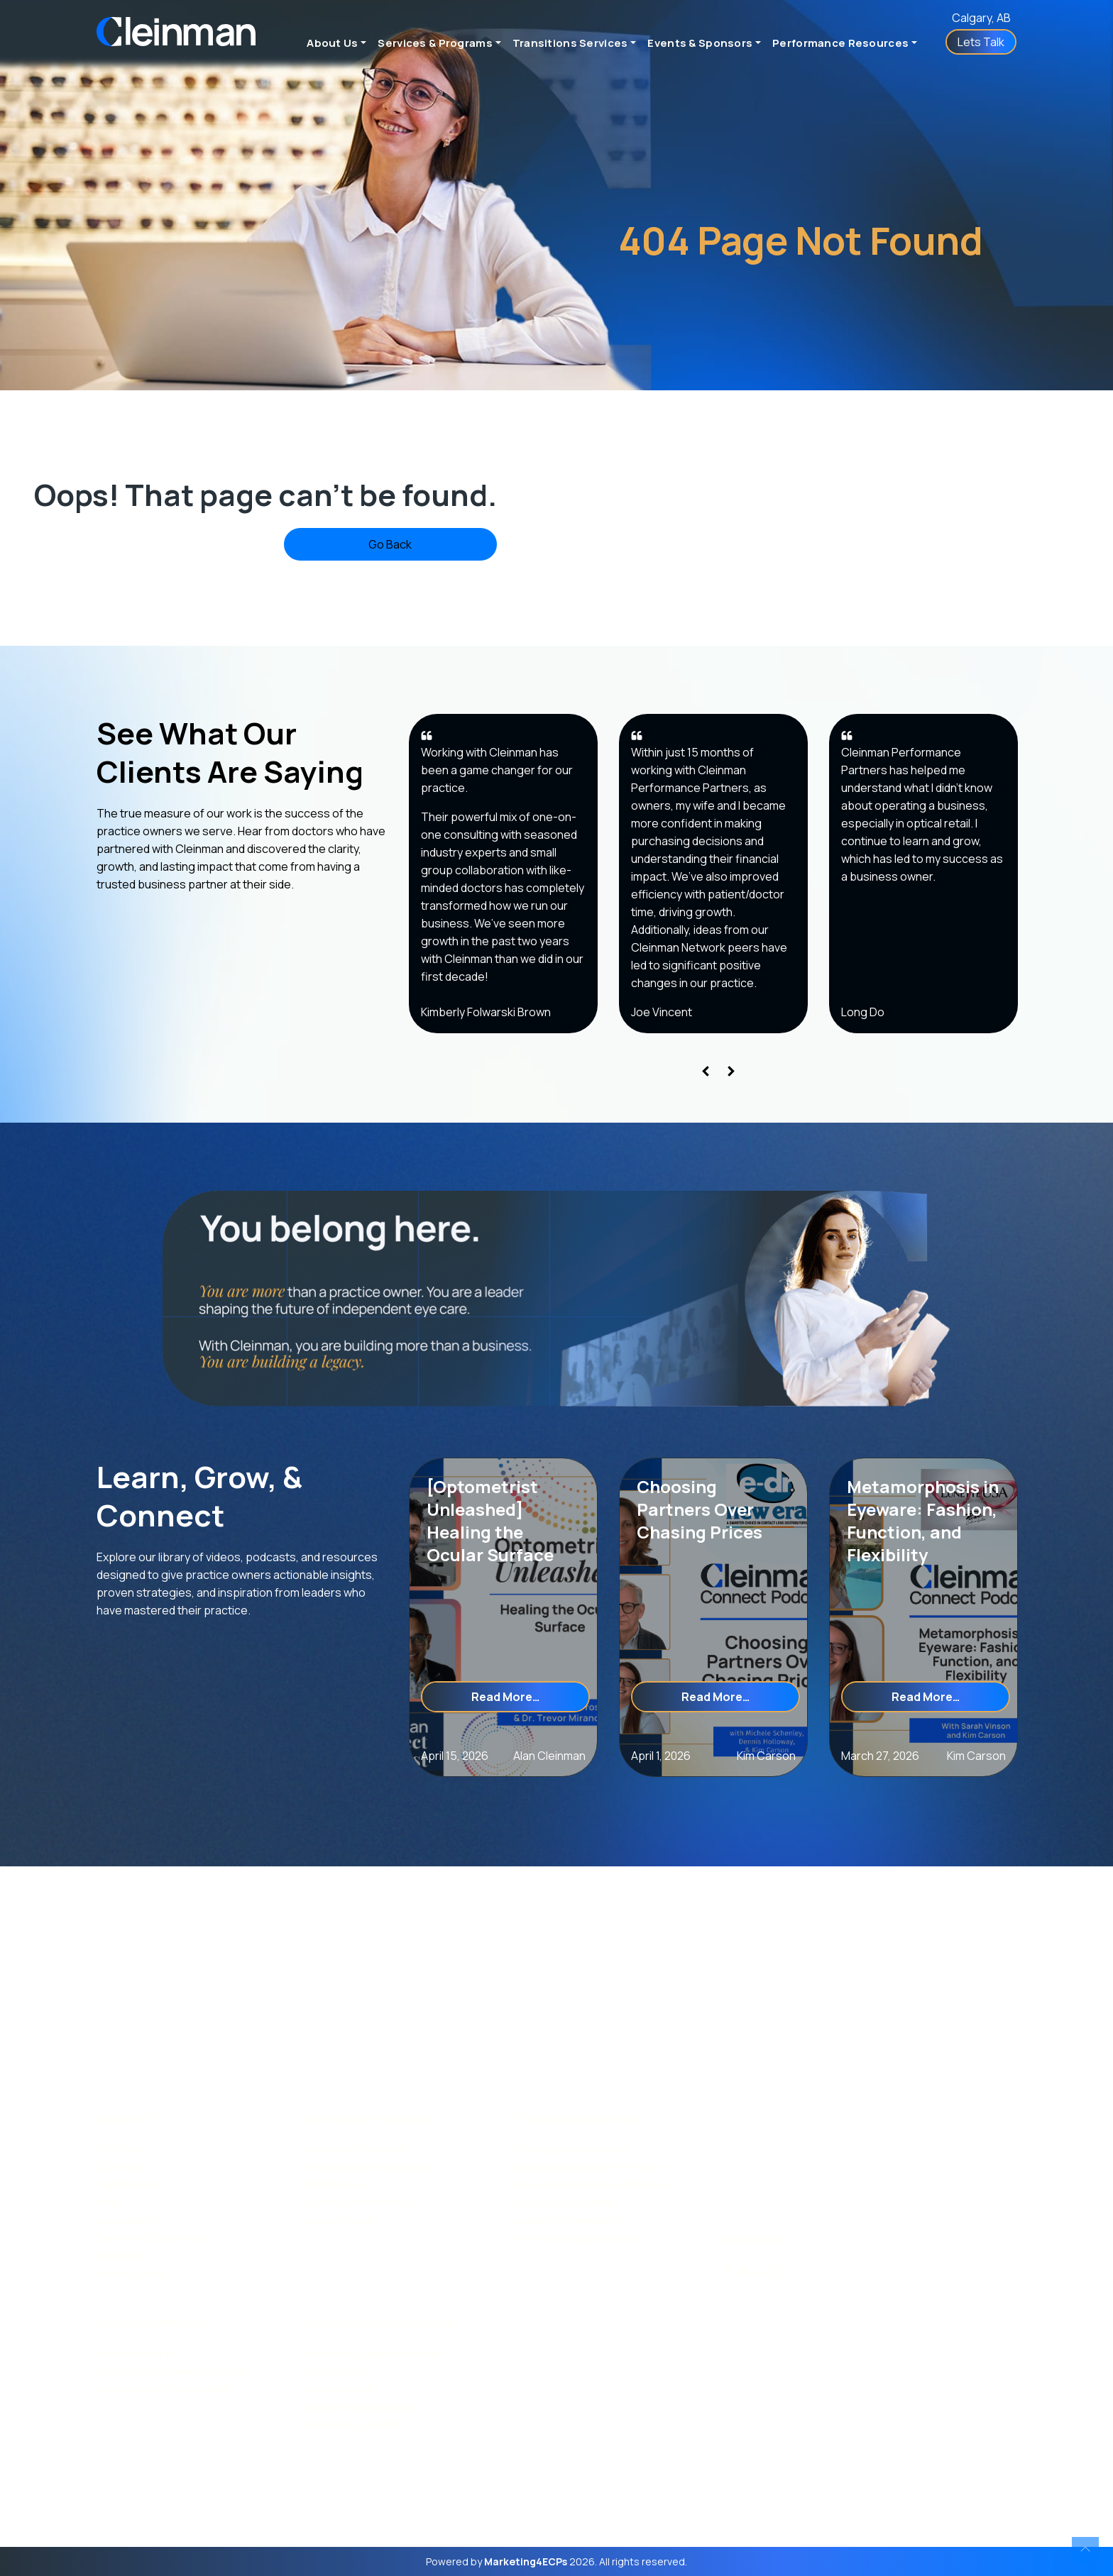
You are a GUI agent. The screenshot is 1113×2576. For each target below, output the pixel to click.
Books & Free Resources (364, 2406)
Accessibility (128, 2220)
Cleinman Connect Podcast (374, 2353)
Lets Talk (981, 42)
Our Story (121, 2149)
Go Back (390, 544)
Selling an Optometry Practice (589, 2167)
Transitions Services (570, 42)
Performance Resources (840, 42)
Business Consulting (355, 2149)
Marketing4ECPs (525, 2561)
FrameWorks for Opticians (370, 2167)
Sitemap (118, 2255)
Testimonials (129, 2184)
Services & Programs (435, 42)
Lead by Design (342, 2220)
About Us (332, 42)
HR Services (334, 2184)
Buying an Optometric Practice (590, 2184)
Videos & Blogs (340, 2389)
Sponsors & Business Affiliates (170, 2371)
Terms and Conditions (152, 2238)
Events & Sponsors (699, 42)
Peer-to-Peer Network (360, 2202)
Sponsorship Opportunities (164, 2389)
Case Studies (338, 2371)
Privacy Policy (132, 2273)
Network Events (136, 2353)
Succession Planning (564, 2202)
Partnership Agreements (574, 2238)
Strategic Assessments (570, 2149)
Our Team (121, 2167)
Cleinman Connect (352, 2424)
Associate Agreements (569, 2220)
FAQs (109, 2202)
